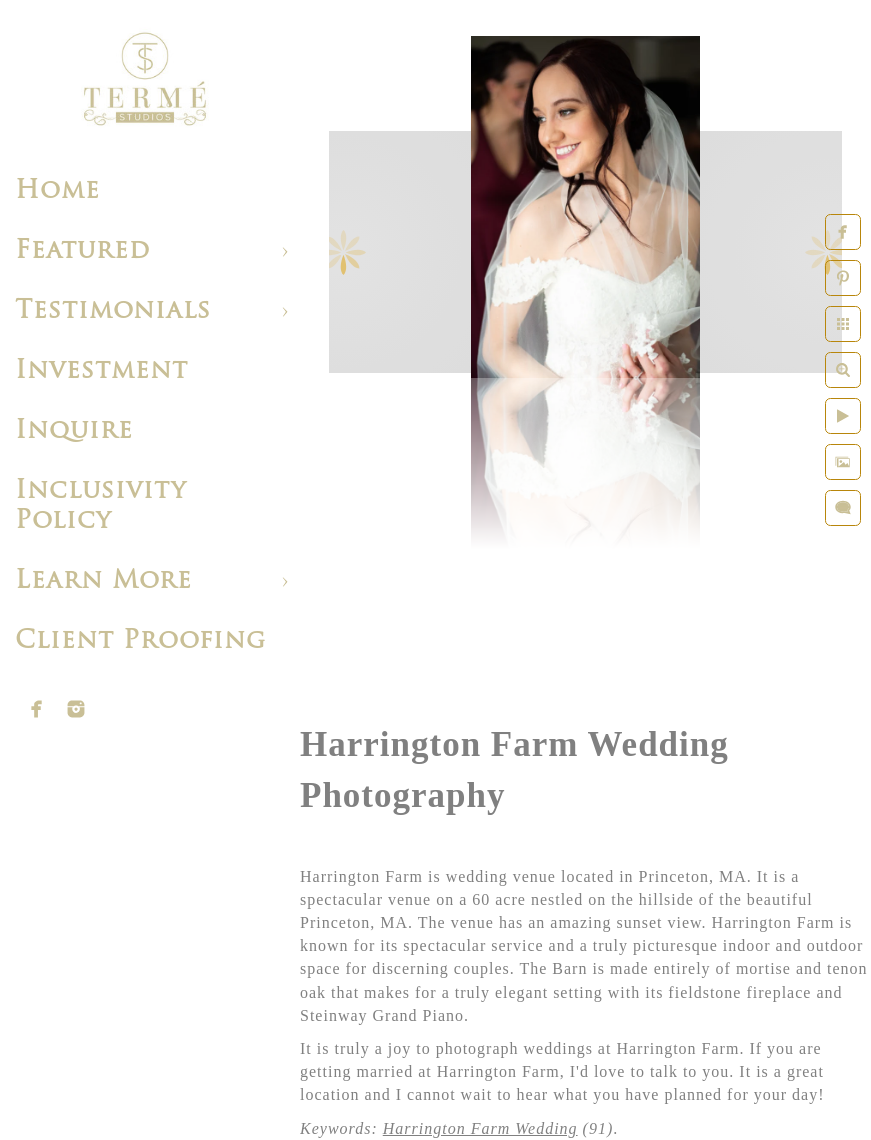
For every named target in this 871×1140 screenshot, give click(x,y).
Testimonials (113, 311)
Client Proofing (140, 641)
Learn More (103, 581)
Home (57, 191)
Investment (101, 371)
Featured (82, 251)
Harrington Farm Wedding (480, 1128)
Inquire (74, 431)
